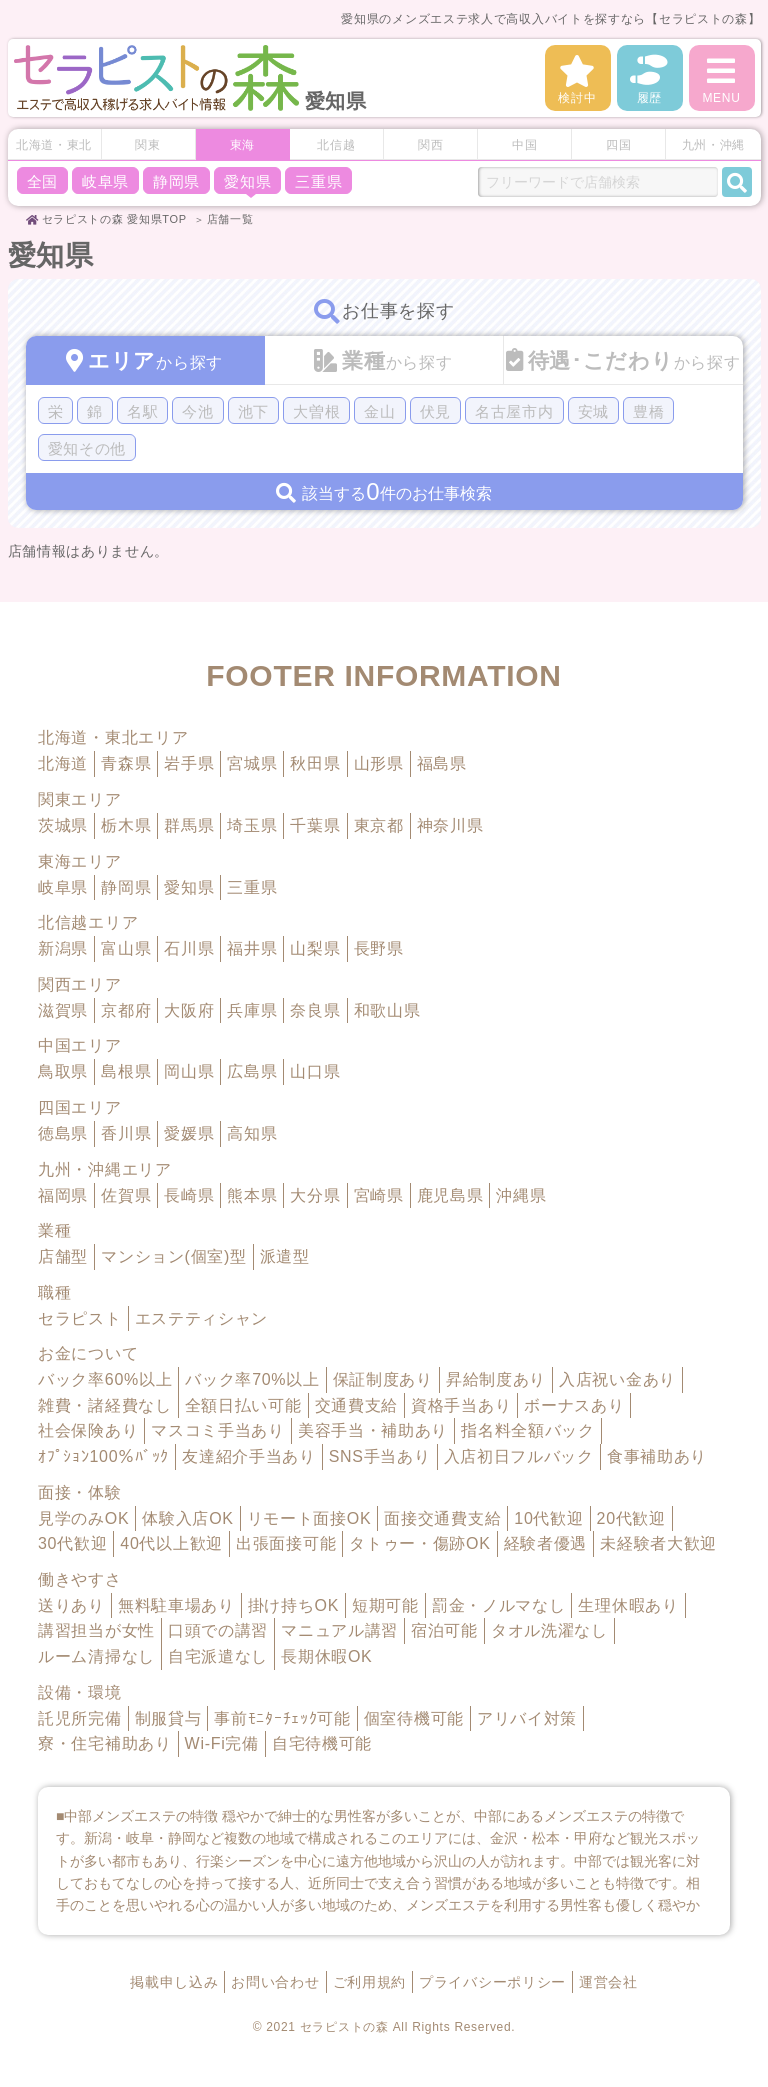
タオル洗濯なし (549, 1630)
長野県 (379, 948)
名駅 (142, 411)
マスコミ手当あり (218, 1430)
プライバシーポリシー (492, 1982)
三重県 (318, 181)
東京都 (379, 825)
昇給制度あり (496, 1379)
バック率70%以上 (252, 1379)
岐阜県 (105, 181)
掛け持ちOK (293, 1605)
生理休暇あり (628, 1605)
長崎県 (189, 1195)
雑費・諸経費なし (105, 1405)
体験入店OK (187, 1518)
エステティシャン (202, 1318)
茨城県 (63, 825)
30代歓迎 (72, 1543)
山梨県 (315, 948)
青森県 (126, 763)
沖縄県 (521, 1195)
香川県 (126, 1133)
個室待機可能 (414, 1718)
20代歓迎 (631, 1518)
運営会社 (608, 1982)
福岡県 (63, 1195)
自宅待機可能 (322, 1743)
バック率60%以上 (105, 1379)
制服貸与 (168, 1718)
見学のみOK (83, 1518)
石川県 (189, 948)
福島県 (442, 763)
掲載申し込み (174, 1982)
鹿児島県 (450, 1195)
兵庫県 (252, 1010)
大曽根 (316, 411)
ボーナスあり (574, 1405)
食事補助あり (657, 1456)
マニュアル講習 (339, 1630)
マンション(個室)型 (174, 1256)
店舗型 (63, 1256)
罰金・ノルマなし (499, 1605)
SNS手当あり (380, 1456)
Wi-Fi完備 (222, 1743)
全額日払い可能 (243, 1405)
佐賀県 (126, 1195)
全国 (42, 181)
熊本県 (252, 1195)
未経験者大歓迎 (658, 1543)
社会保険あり (88, 1430)
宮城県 (252, 763)
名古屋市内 (514, 411)
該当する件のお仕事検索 (383, 492)
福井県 (252, 948)
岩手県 (189, 763)
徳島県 (63, 1133)
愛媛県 (189, 1133)
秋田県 (315, 763)
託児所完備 (80, 1718)
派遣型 (285, 1256)
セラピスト (80, 1318)
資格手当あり (461, 1405)
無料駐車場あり (176, 1605)
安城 (593, 411)
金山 (379, 411)
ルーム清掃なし (96, 1656)
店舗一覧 (230, 219)
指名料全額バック (528, 1430)
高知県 (252, 1133)
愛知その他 (87, 448)
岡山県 (189, 1071)
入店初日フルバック (519, 1456)
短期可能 (385, 1605)
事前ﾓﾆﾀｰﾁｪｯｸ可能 (282, 1718)
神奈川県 (450, 825)
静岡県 (176, 181)
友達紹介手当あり (249, 1456)
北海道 (63, 763)
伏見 (435, 411)
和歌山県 (387, 1010)
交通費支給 (357, 1405)
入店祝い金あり (617, 1379)
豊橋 (648, 411)
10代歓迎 (548, 1518)
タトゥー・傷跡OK (419, 1543)
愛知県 (247, 181)
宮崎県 (379, 1195)
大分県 (315, 1195)
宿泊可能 (444, 1630)
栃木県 (126, 825)
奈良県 (315, 1010)
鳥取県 (63, 1071)
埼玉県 (252, 825)
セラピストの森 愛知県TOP (114, 219)
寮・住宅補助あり (105, 1743)
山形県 (379, 763)
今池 (197, 411)
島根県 (126, 1071)
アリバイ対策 (527, 1718)
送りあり (71, 1605)
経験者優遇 (546, 1543)
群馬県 (189, 825)
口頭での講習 (218, 1630)
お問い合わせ (275, 1982)
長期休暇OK (326, 1656)
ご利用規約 (370, 1982)
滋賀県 (63, 1010)
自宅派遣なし (218, 1656)
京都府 (126, 1010)
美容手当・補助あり (373, 1430)
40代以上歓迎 (171, 1543)
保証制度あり (383, 1379)
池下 (253, 411)
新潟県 (63, 948)
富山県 (126, 948)
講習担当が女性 (96, 1630)
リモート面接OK (309, 1518)
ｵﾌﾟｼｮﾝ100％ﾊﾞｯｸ (103, 1456)
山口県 (315, 1071)
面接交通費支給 (442, 1518)
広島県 (252, 1071)
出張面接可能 (286, 1543)
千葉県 (315, 825)
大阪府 (189, 1010)
